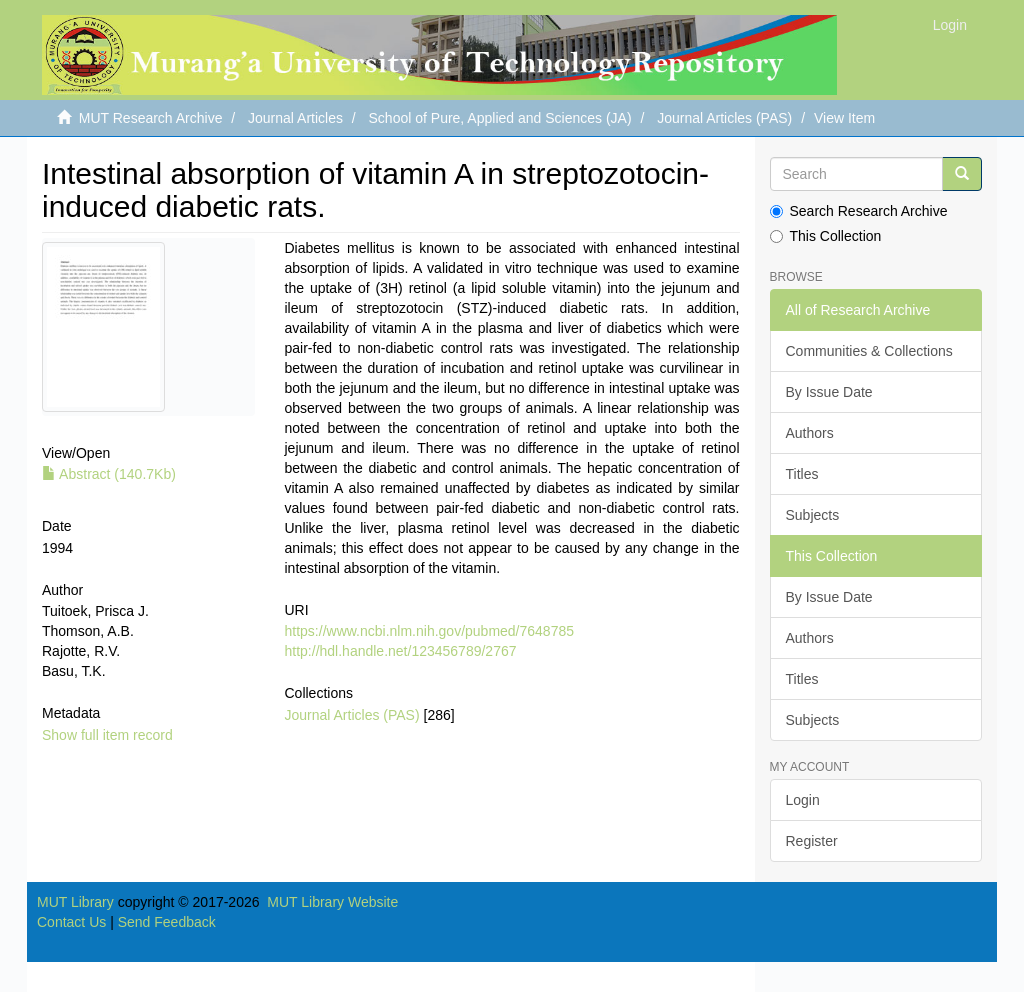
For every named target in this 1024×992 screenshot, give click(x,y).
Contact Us (71, 922)
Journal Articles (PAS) (724, 118)
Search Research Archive (859, 211)
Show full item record (107, 735)
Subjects (813, 515)
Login (803, 800)
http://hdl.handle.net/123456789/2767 (401, 651)
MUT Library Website (332, 902)
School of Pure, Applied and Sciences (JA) (500, 118)
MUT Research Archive (151, 118)
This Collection (826, 236)
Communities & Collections (869, 351)
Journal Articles (295, 118)
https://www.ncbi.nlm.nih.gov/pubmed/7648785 (430, 631)
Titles (802, 474)
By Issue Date (829, 392)
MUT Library (75, 902)
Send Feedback (167, 922)
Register (812, 841)
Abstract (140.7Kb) (109, 474)
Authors (810, 433)
